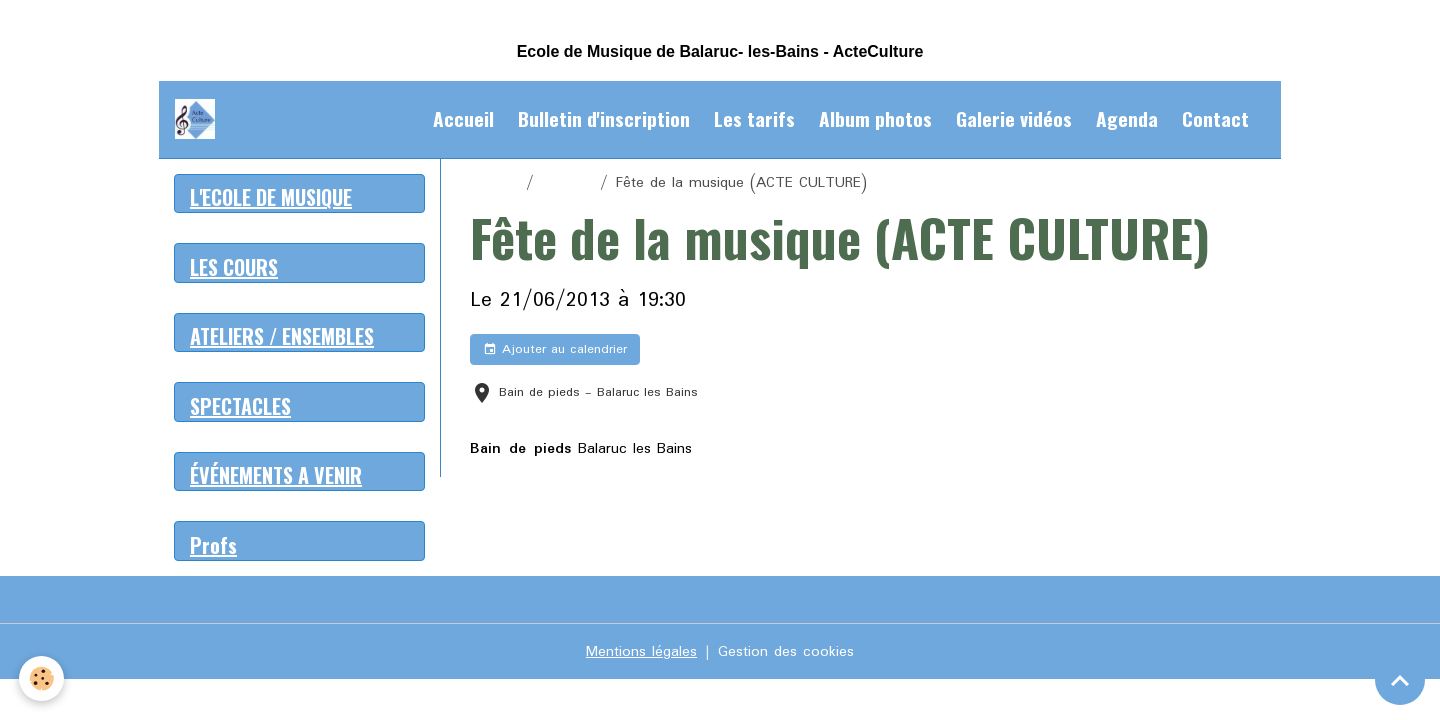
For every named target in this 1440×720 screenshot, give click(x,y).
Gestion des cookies (786, 652)
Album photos (875, 118)
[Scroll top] (1400, 680)
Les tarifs (754, 118)
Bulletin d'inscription (604, 118)
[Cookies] (42, 678)
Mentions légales (641, 652)
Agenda (1127, 118)
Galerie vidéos (1014, 118)
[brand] (199, 119)
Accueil (463, 118)
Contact (1215, 118)
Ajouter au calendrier (555, 349)
